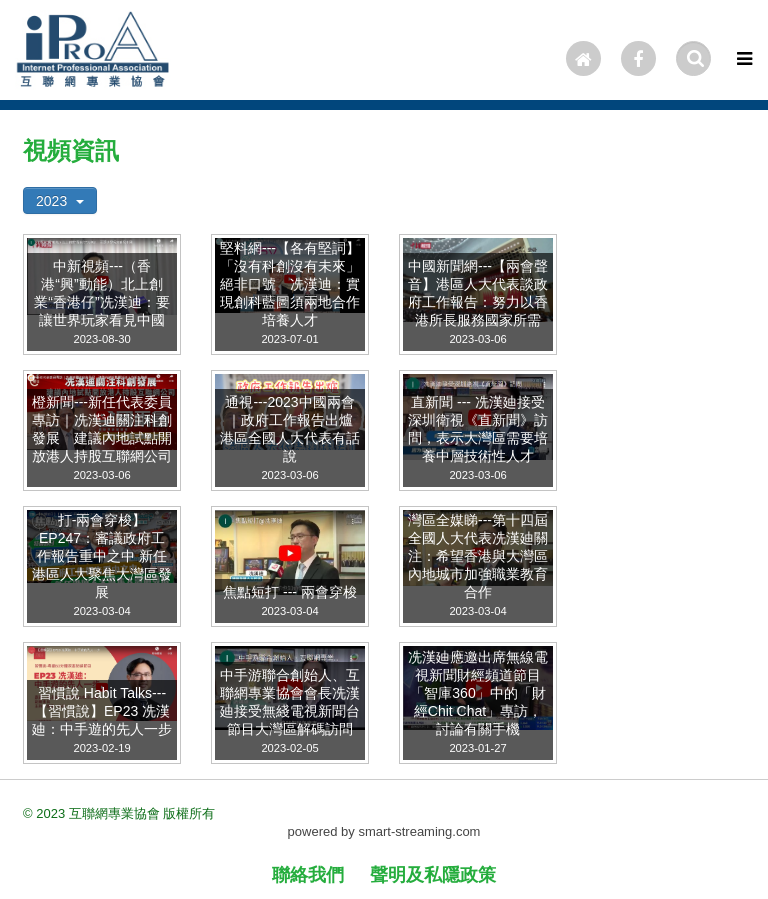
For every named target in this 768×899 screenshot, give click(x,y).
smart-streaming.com (419, 831)
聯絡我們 (308, 875)
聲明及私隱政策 (433, 875)
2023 (60, 201)
